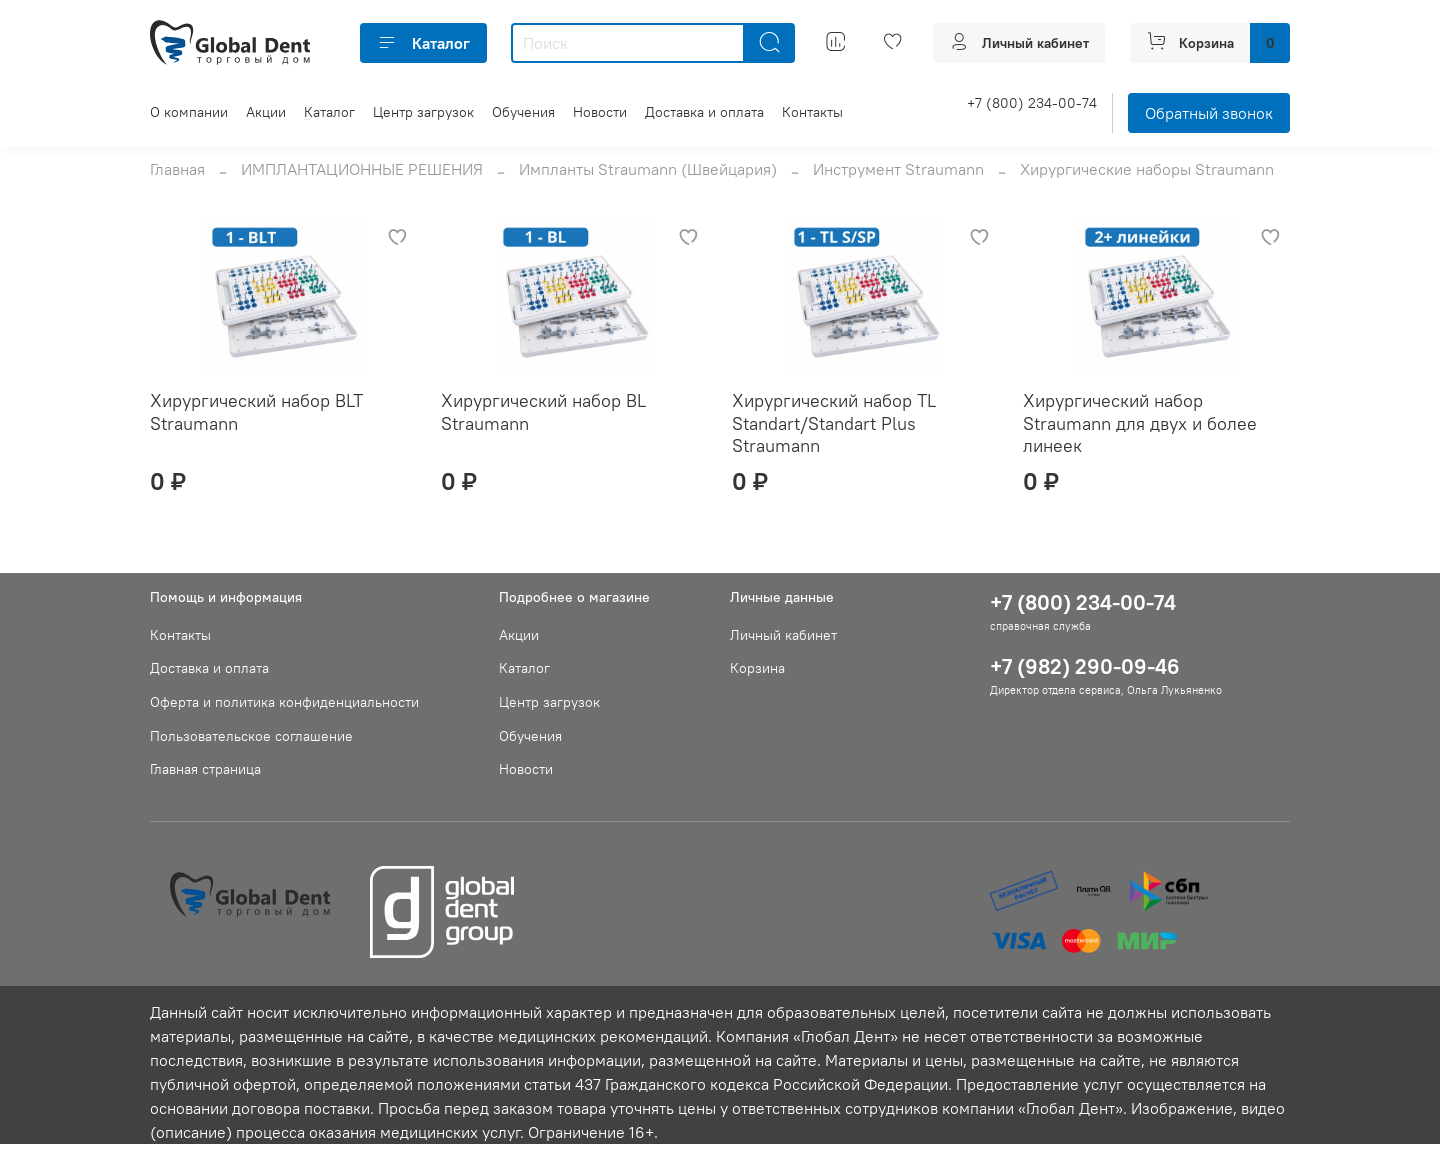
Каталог (423, 43)
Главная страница (205, 769)
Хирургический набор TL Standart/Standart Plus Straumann (834, 423)
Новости (600, 112)
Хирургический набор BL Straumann (543, 412)
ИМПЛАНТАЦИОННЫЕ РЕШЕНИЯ (362, 169)
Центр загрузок (423, 112)
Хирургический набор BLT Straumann (256, 412)
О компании (189, 112)
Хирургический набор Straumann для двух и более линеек (1140, 423)
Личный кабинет (783, 635)
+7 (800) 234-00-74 (1032, 103)
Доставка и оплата (704, 112)
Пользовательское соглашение (251, 736)
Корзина (757, 668)
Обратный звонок (1209, 113)
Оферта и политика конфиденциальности (284, 702)
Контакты (812, 112)
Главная (177, 169)
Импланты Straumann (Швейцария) (648, 169)
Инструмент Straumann (898, 169)
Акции (266, 112)
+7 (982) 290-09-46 (1085, 666)
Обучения (523, 112)
